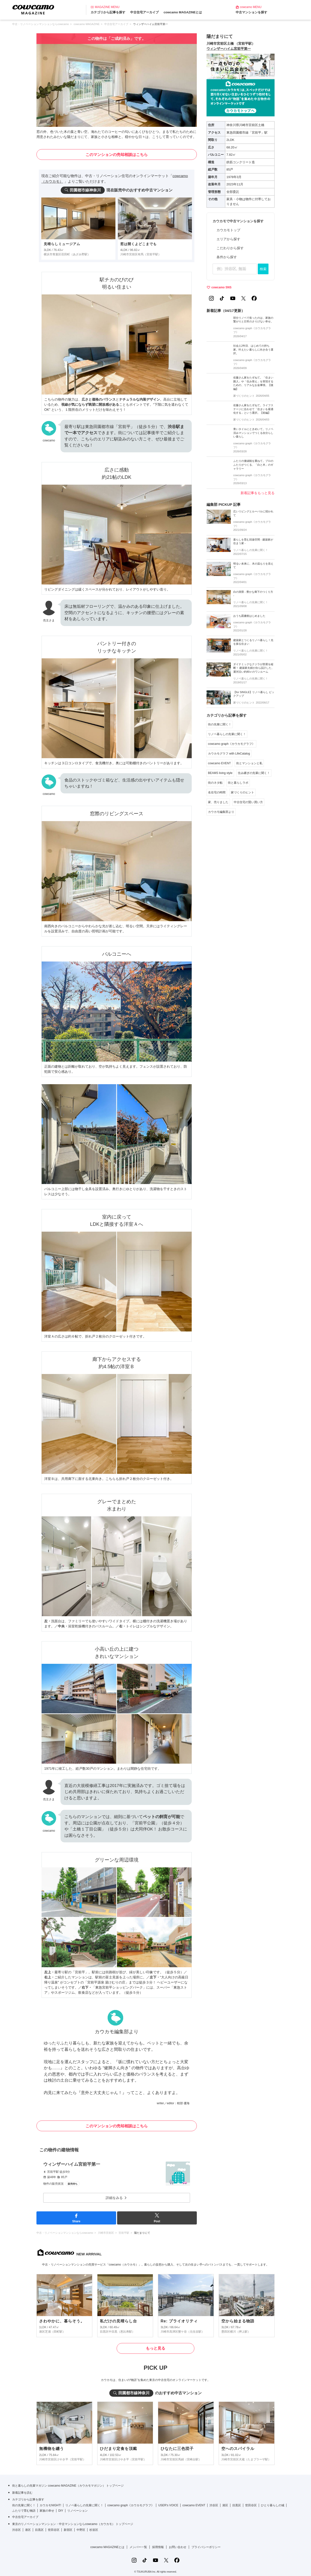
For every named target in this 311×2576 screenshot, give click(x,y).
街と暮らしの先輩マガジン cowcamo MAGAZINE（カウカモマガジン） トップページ (68, 2485)
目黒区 (236, 2505)
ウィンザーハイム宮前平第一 (229, 49)
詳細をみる (117, 2198)
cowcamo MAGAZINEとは (183, 12)
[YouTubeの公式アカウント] (233, 298)
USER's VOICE (168, 2505)
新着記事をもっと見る (258, 493)
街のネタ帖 (215, 782)
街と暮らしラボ (238, 782)
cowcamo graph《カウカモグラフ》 (231, 744)
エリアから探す (228, 239)
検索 (263, 269)
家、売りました (218, 802)
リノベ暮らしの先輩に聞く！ (227, 734)
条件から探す (226, 257)
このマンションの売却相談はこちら (117, 155)
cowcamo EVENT (219, 763)
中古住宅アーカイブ (144, 12)
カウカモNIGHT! (50, 2505)
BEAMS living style (220, 773)
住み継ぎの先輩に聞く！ (254, 773)
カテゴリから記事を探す (108, 12)
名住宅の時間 (216, 792)
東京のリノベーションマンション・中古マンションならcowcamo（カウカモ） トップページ (72, 2524)
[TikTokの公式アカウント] (222, 298)
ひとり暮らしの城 (272, 2505)
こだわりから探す (230, 248)
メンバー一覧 (138, 2547)
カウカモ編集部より (221, 812)
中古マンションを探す (251, 12)
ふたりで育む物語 (23, 2510)
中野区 (81, 2530)
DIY (60, 2510)
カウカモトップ (228, 230)
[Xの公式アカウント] (243, 298)
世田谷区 (251, 2505)
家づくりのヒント (242, 792)
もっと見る (155, 2348)
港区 (225, 2505)
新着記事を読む (22, 2492)
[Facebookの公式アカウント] (254, 298)
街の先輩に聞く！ (219, 724)
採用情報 (158, 2547)
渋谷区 (213, 2505)
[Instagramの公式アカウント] (211, 298)
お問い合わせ (177, 2547)
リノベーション (77, 2510)
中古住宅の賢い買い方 (248, 802)
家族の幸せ (47, 2510)
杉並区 (93, 2530)
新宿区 (68, 2530)
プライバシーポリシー (206, 2547)
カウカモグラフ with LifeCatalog (229, 753)
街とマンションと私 (249, 763)
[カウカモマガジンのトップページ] (33, 9)
